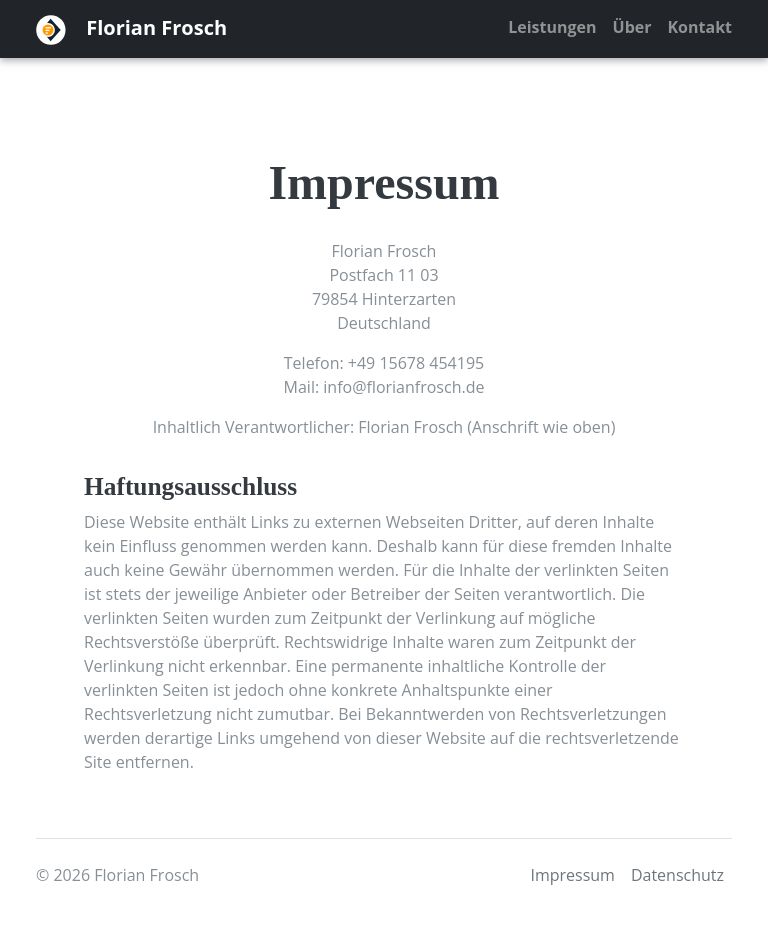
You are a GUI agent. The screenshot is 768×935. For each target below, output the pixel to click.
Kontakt (699, 27)
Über (632, 27)
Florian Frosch (131, 29)
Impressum (572, 875)
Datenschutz (677, 875)
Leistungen (552, 27)
